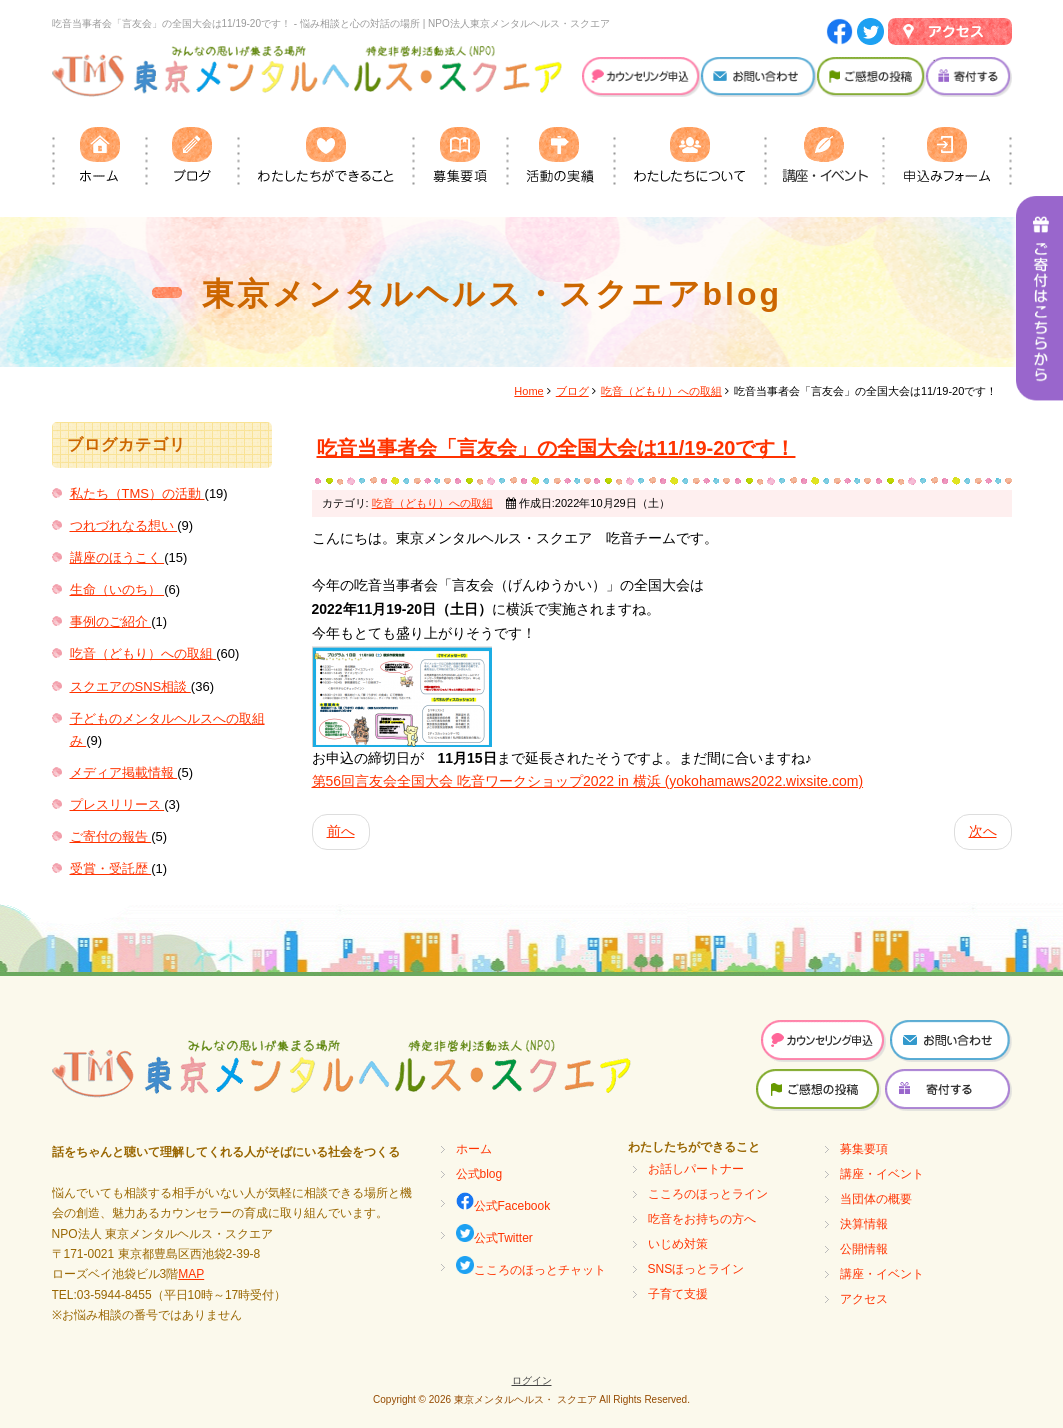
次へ (983, 831)
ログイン (532, 1380)
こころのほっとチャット (531, 1266)
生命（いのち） (117, 589)
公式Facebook (503, 1202)
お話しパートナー (696, 1169)
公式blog (479, 1174)
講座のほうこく (117, 557)
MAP (191, 1274)
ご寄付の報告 (111, 836)
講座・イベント (882, 1174)
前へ (341, 831)
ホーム (474, 1149)
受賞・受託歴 (111, 868)
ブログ (572, 391)
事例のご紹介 (111, 621)
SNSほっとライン (696, 1269)
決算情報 (864, 1224)
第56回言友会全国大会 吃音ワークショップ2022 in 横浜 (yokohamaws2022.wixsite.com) (588, 781)
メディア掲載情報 (124, 772)
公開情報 (864, 1249)
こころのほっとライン (708, 1194)
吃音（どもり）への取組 (143, 653)
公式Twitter (494, 1234)
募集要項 (864, 1149)
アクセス (864, 1299)
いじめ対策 (678, 1244)
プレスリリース (117, 804)
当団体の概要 (876, 1199)
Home (528, 391)
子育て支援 (678, 1294)
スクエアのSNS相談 (130, 686)
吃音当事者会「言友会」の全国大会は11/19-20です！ (556, 448)
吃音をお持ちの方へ (702, 1219)
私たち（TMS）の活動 (137, 493)
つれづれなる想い (124, 525)
